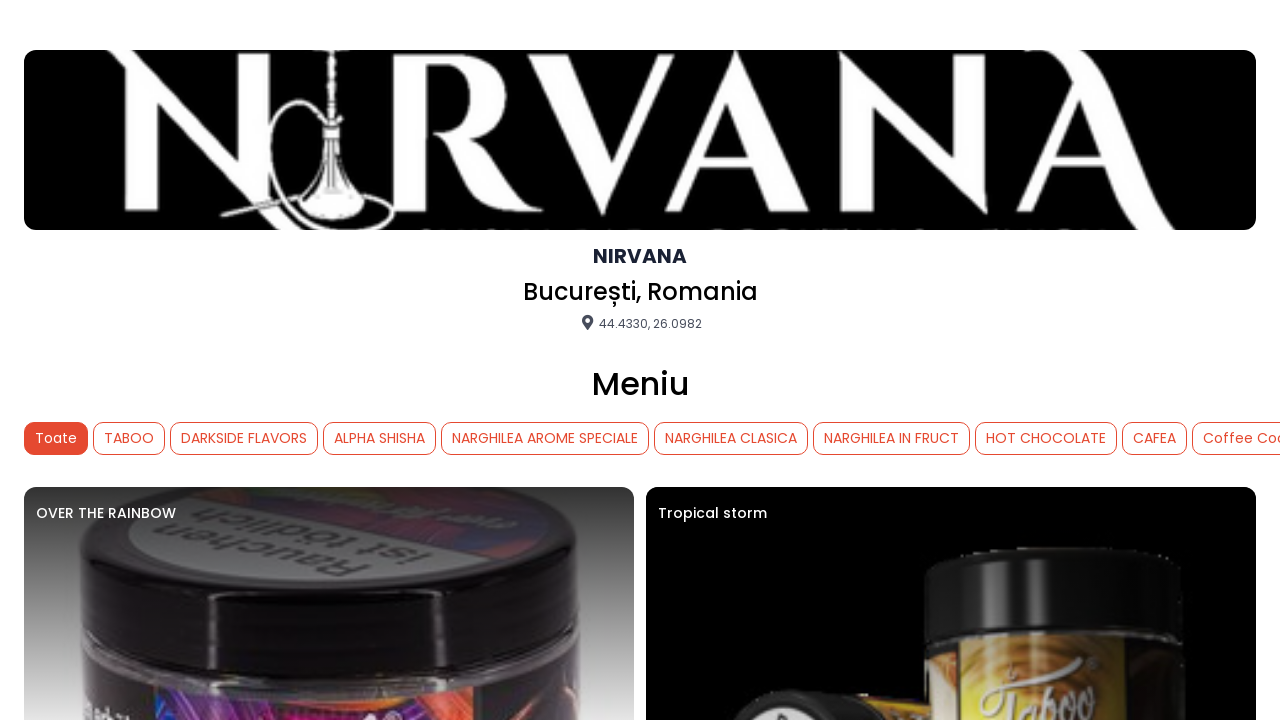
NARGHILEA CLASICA (731, 438)
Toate (56, 438)
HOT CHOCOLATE (1046, 438)
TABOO (129, 438)
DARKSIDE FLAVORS (244, 438)
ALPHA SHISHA (379, 438)
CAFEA (1154, 438)
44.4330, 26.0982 (640, 323)
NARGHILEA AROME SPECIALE (545, 438)
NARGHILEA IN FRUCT (891, 438)
